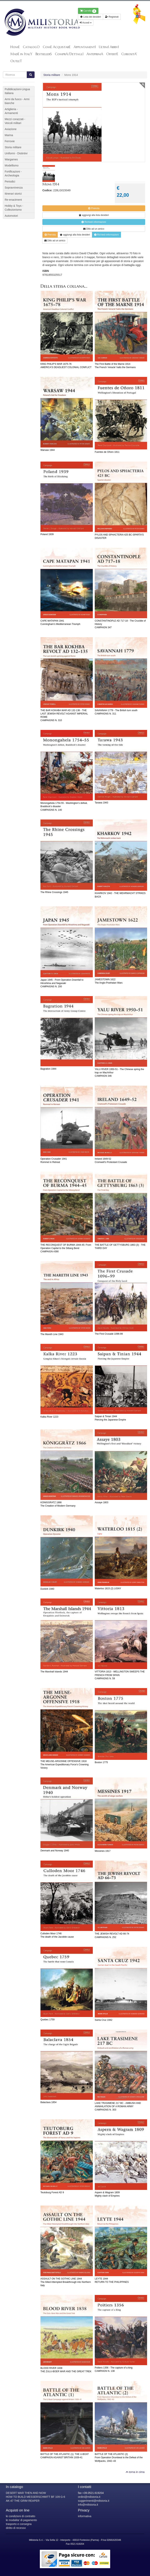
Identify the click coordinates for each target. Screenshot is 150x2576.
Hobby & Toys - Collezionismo (14, 207)
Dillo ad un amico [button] (93, 228)
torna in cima (135, 2472)
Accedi (85, 22)
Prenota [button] (93, 208)
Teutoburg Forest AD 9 (52, 2192)
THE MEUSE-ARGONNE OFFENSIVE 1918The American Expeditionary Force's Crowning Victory (64, 1764)
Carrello (88, 11)
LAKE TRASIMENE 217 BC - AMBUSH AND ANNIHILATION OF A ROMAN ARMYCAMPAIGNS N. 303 (118, 2106)
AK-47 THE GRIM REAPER (22, 2500)
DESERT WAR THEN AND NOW (26, 2492)
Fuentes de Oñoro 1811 (107, 452)
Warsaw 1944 (47, 450)
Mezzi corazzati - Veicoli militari (15, 121)
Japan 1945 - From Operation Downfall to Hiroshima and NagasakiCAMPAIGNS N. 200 (61, 983)
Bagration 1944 (48, 1068)
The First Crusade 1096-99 (109, 1333)
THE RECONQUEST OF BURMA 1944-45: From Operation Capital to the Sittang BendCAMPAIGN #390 (65, 1248)
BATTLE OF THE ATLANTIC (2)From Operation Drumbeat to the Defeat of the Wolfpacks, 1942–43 (119, 2457)
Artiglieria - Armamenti (11, 111)
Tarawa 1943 (101, 802)
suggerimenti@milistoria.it (93, 2500)
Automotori (11, 215)
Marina (9, 135)
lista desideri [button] (94, 215)
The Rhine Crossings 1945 (54, 892)
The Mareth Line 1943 (51, 1334)
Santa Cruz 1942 (103, 2020)
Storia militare (51, 74)
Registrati (112, 16)
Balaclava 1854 (48, 2102)
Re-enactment (13, 199)
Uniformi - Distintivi (16, 153)
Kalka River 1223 (49, 1416)
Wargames (11, 159)
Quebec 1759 (47, 2019)
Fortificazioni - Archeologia (13, 173)
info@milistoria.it (88, 2504)
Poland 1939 (47, 534)
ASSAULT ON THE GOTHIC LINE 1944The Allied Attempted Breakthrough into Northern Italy (65, 2282)
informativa (84, 2516)
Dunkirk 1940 (47, 1589)
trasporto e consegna (19, 2524)
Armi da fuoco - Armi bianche (17, 101)
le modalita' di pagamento (21, 2520)
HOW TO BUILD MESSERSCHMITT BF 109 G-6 (35, 2496)
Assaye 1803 (101, 1502)
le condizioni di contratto (20, 2516)
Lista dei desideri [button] (90, 16)
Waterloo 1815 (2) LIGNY (108, 1588)
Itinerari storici (13, 193)
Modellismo (12, 165)
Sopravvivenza (14, 187)
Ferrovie (10, 141)
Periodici (10, 181)
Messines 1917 (103, 1851)
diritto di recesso (16, 2527)
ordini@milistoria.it (89, 2496)
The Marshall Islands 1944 (54, 1671)
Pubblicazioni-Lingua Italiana (17, 91)
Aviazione (10, 129)
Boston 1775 (101, 1762)
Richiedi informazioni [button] (93, 222)
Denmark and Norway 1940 (54, 1850)
